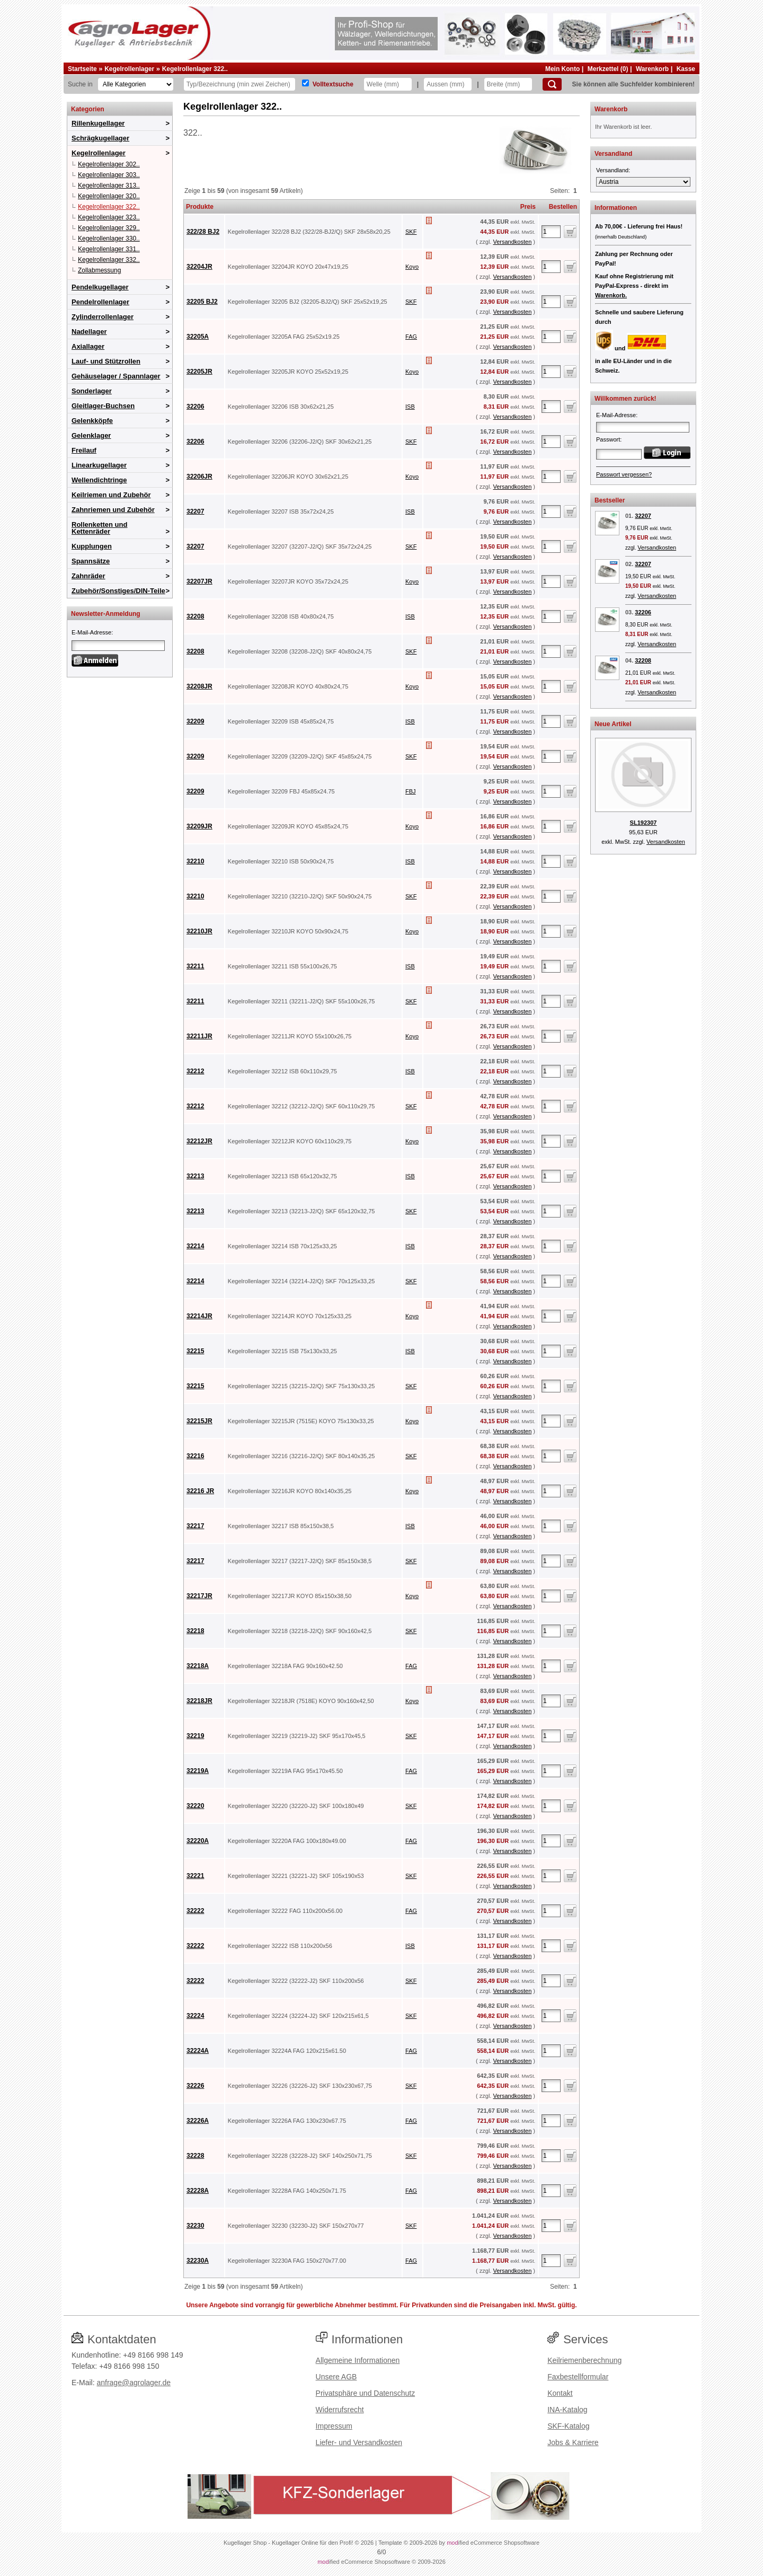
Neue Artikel (613, 724)
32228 (195, 2155)
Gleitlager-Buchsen (103, 406)
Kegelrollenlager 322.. (195, 69)
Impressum (334, 2426)
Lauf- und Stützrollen (106, 361)
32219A (198, 1771)
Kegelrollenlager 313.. (109, 185)
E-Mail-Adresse (91, 632)
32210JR (199, 931)
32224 (195, 2015)
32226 (195, 2085)
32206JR (199, 476)
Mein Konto (562, 69)
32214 (195, 1246)
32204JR (199, 266)
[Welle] (388, 84)
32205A (198, 336)
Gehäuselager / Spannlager (116, 376)
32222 (195, 1911)
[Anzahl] (551, 231)
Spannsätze (91, 561)
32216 (195, 1456)
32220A (198, 1841)
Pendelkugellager (100, 287)
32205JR (199, 371)
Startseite (82, 69)
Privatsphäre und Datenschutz (365, 2393)
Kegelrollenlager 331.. (109, 249)
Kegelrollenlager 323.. (109, 217)
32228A (198, 2190)
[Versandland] (643, 182)
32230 (195, 2225)
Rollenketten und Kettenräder (99, 528)
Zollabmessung (99, 270)
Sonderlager (92, 391)
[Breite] (508, 84)
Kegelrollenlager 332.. (109, 259)
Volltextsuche (333, 84)
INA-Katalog (567, 2409)
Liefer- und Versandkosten (359, 2442)
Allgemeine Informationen (358, 2360)
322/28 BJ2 (203, 231)
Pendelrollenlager (100, 302)
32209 (195, 721)
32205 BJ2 (202, 301)
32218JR (199, 1701)
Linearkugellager (99, 465)
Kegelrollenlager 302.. (109, 164)
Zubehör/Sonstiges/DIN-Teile (118, 591)
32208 (195, 616)
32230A (198, 2260)
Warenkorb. (611, 295)
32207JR (199, 581)
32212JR (199, 1141)
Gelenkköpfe (92, 421)
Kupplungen (92, 546)
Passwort (608, 439)
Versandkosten (512, 242)
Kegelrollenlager (129, 69)
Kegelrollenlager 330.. (109, 238)
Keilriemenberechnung (584, 2360)
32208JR (199, 686)
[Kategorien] (135, 84)
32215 (195, 1351)
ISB (410, 406)
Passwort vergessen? (624, 474)
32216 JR (200, 1491)
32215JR (199, 1421)
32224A (198, 2050)
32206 (195, 406)
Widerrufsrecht (340, 2409)
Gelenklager (91, 435)
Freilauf (84, 450)
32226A (198, 2120)
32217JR (199, 1596)
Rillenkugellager (98, 123)
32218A (198, 1666)
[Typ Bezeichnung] (239, 84)
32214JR (199, 1316)
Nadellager (89, 332)
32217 (195, 1526)
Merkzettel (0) (608, 69)
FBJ (410, 791)
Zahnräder (88, 576)
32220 (195, 1806)
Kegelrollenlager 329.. (109, 228)
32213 (195, 1176)
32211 (195, 966)
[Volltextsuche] (305, 83)
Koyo (412, 266)
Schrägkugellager (100, 138)
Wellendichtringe (99, 480)
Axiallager (88, 346)
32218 (195, 1631)
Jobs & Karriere (572, 2442)
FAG (411, 336)
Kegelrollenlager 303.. (109, 175)
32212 (195, 1071)
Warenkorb (652, 69)
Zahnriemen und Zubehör (113, 510)
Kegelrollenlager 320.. (109, 196)
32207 (195, 511)
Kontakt (559, 2393)
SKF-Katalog (568, 2426)
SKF (410, 231)
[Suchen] (552, 84)
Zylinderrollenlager (103, 317)
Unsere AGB (336, 2376)
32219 (195, 1736)
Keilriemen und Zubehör (111, 495)
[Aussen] (448, 84)
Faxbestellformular (577, 2376)
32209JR (199, 826)
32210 (195, 861)
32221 (195, 1876)
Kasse (686, 69)
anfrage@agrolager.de (133, 2382)
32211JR (199, 1036)
